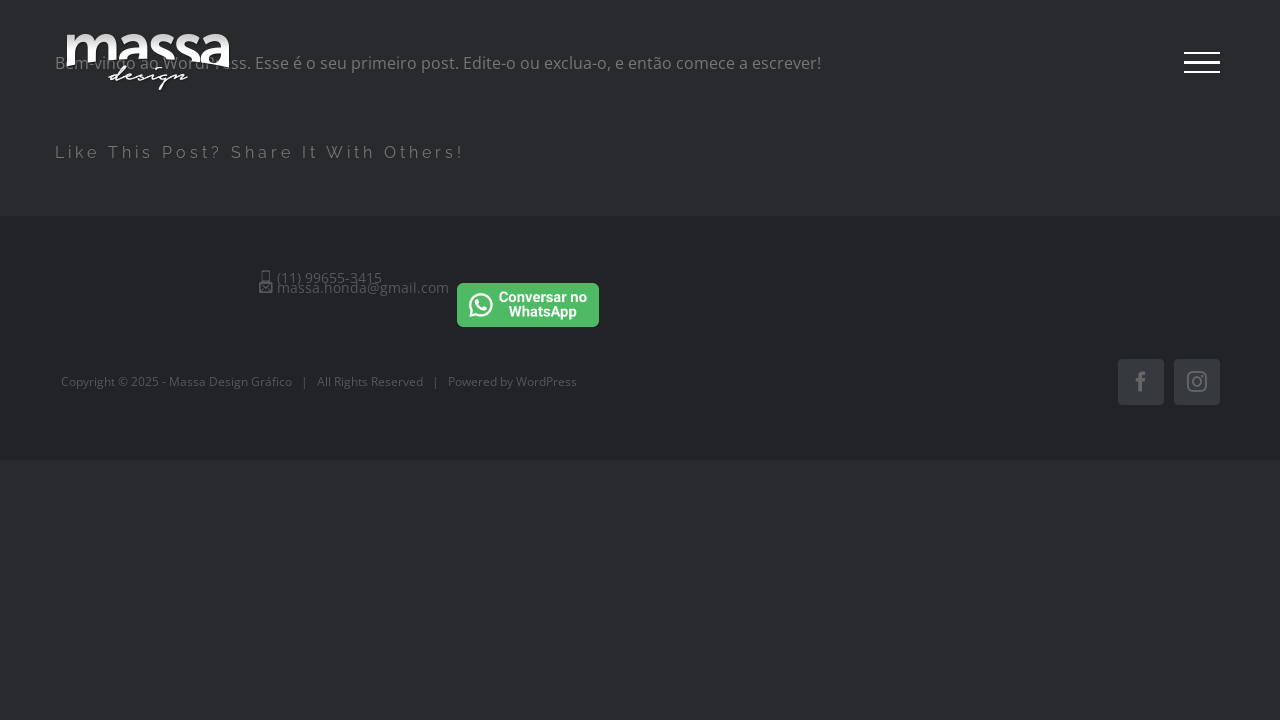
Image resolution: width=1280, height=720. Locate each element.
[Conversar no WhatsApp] (528, 280)
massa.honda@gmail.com (354, 287)
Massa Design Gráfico (230, 381)
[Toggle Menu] (1202, 63)
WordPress (546, 381)
